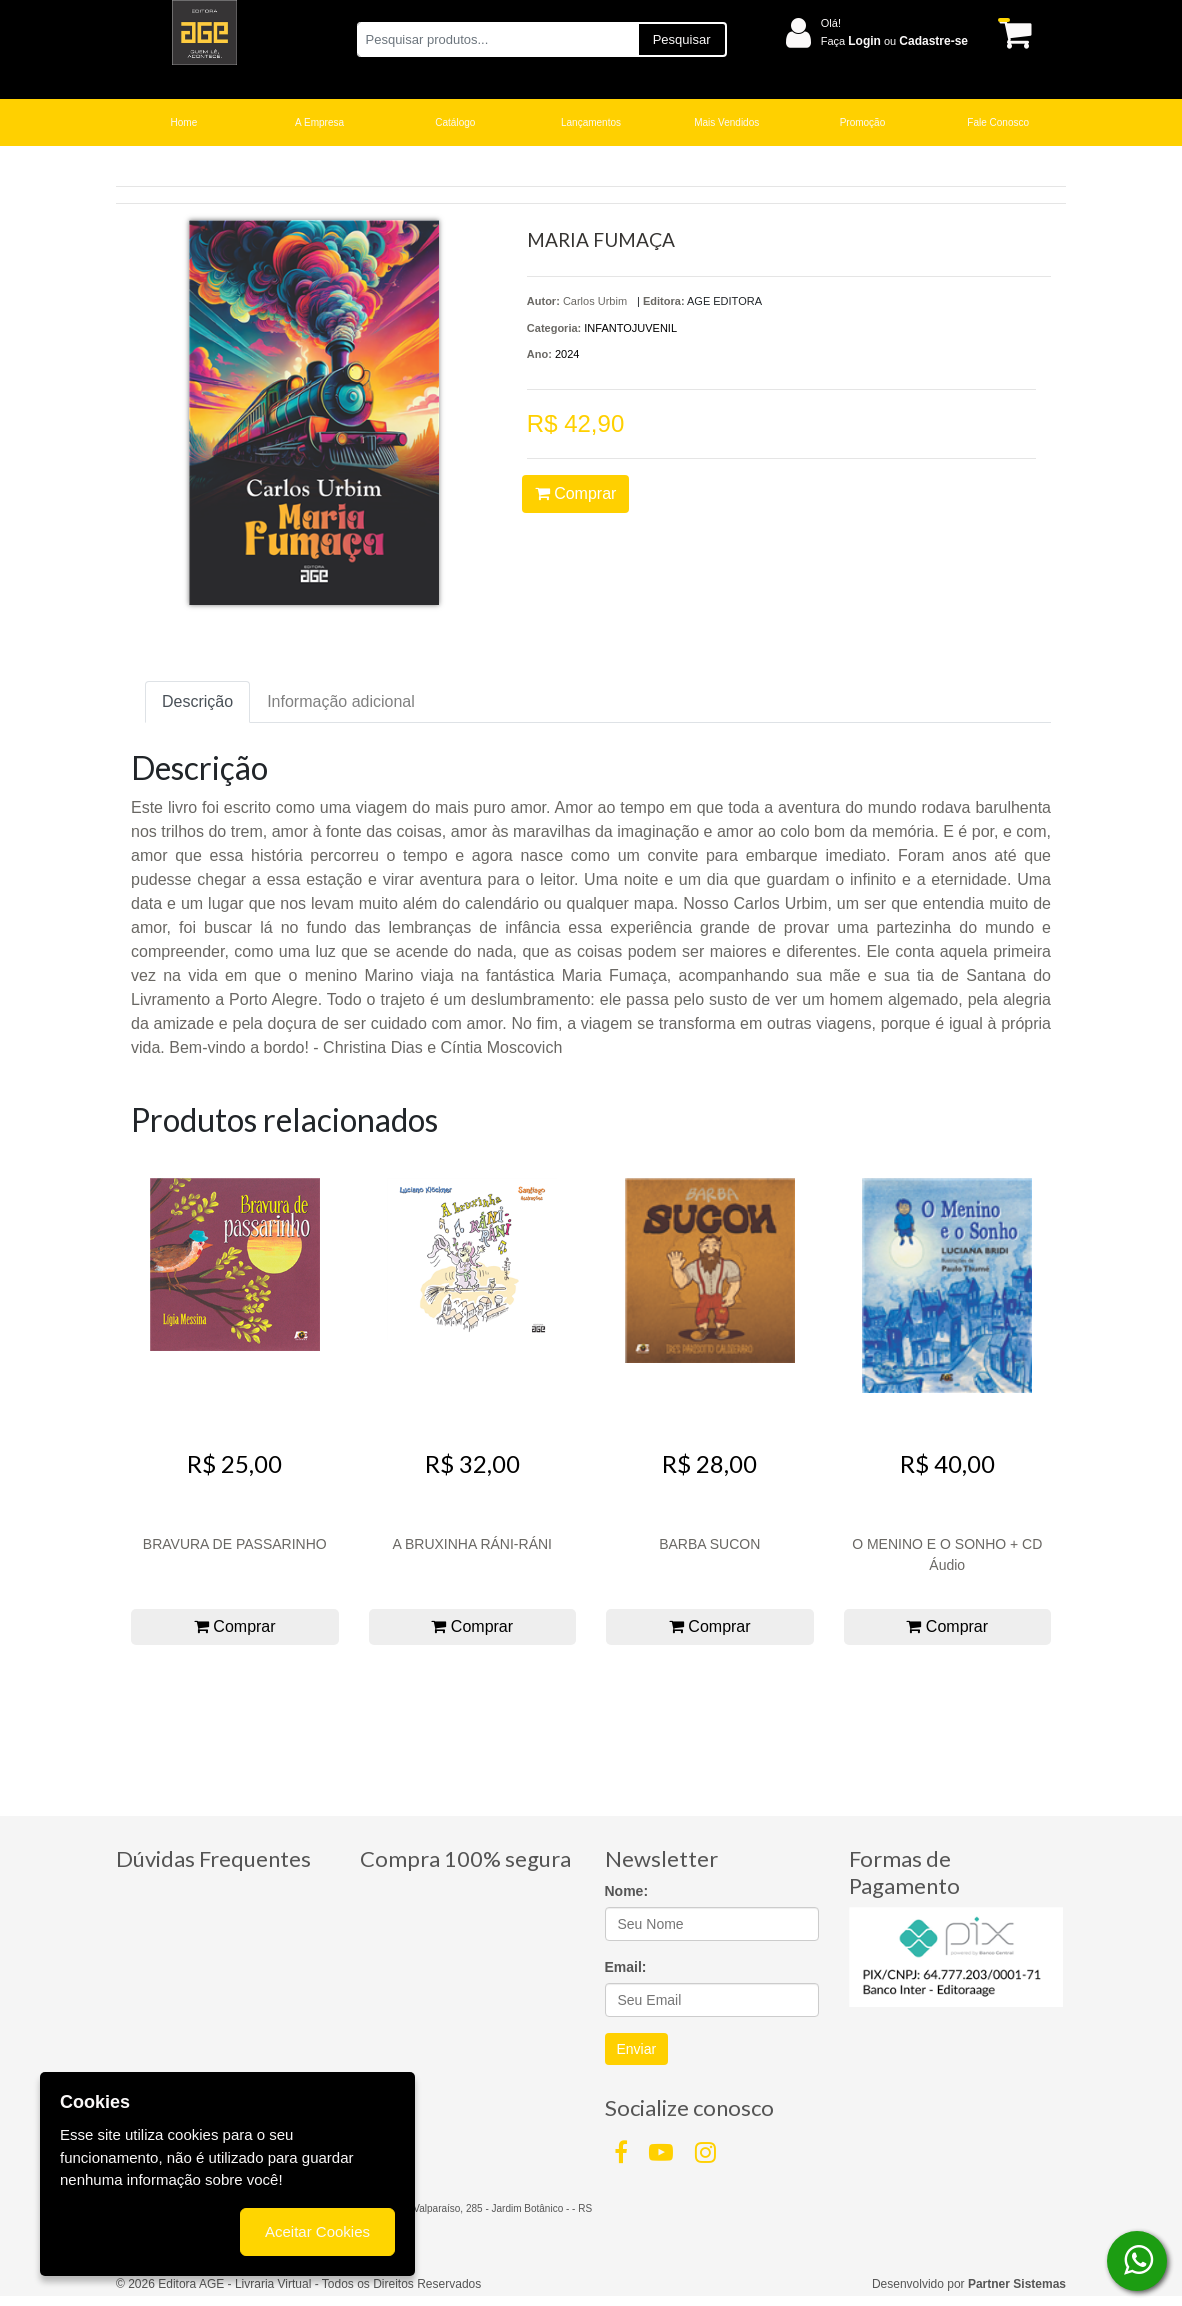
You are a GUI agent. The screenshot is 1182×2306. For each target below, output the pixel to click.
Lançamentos (591, 122)
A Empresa (319, 122)
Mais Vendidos (726, 122)
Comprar (576, 493)
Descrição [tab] (197, 701)
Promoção (863, 122)
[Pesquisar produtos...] (497, 39)
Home (184, 122)
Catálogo (455, 122)
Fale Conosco (998, 122)
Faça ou (894, 41)
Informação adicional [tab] (341, 701)
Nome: (627, 1891)
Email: (626, 1967)
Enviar (637, 2049)
